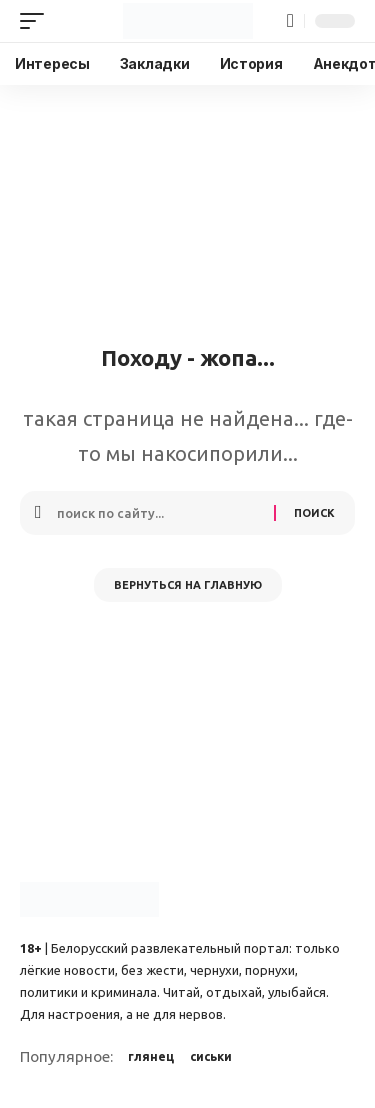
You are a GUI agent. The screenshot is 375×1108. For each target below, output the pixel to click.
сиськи (211, 1056)
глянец (151, 1056)
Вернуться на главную (188, 585)
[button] (37, 21)
